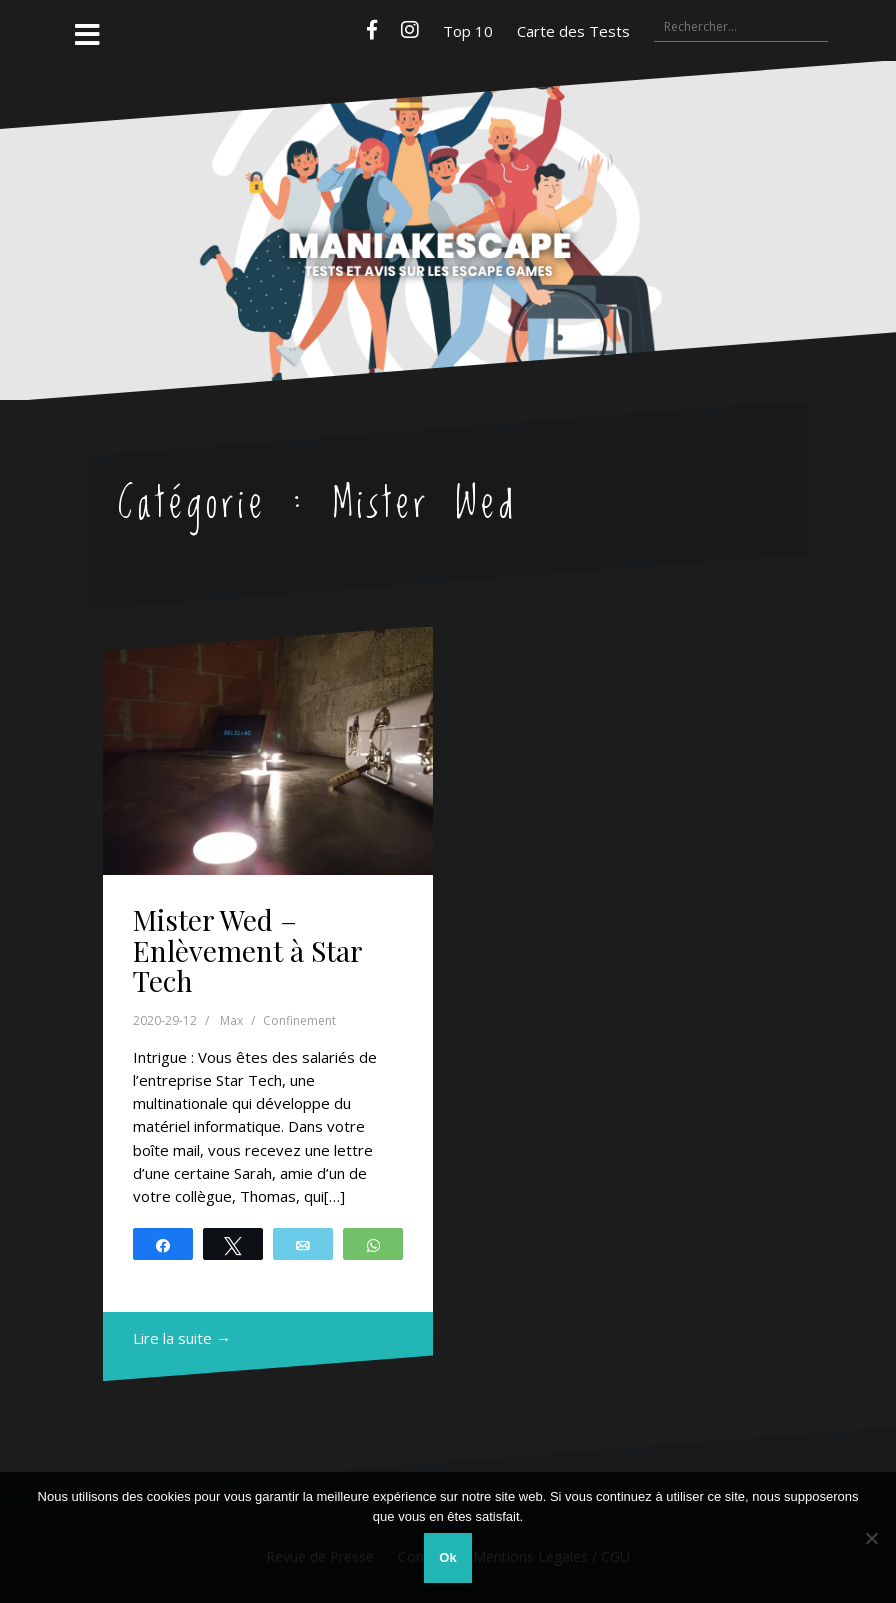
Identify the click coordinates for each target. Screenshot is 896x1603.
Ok (447, 1557)
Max (231, 1020)
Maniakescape (448, 190)
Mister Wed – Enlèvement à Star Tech (247, 950)
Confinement (299, 1020)
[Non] (871, 1538)
